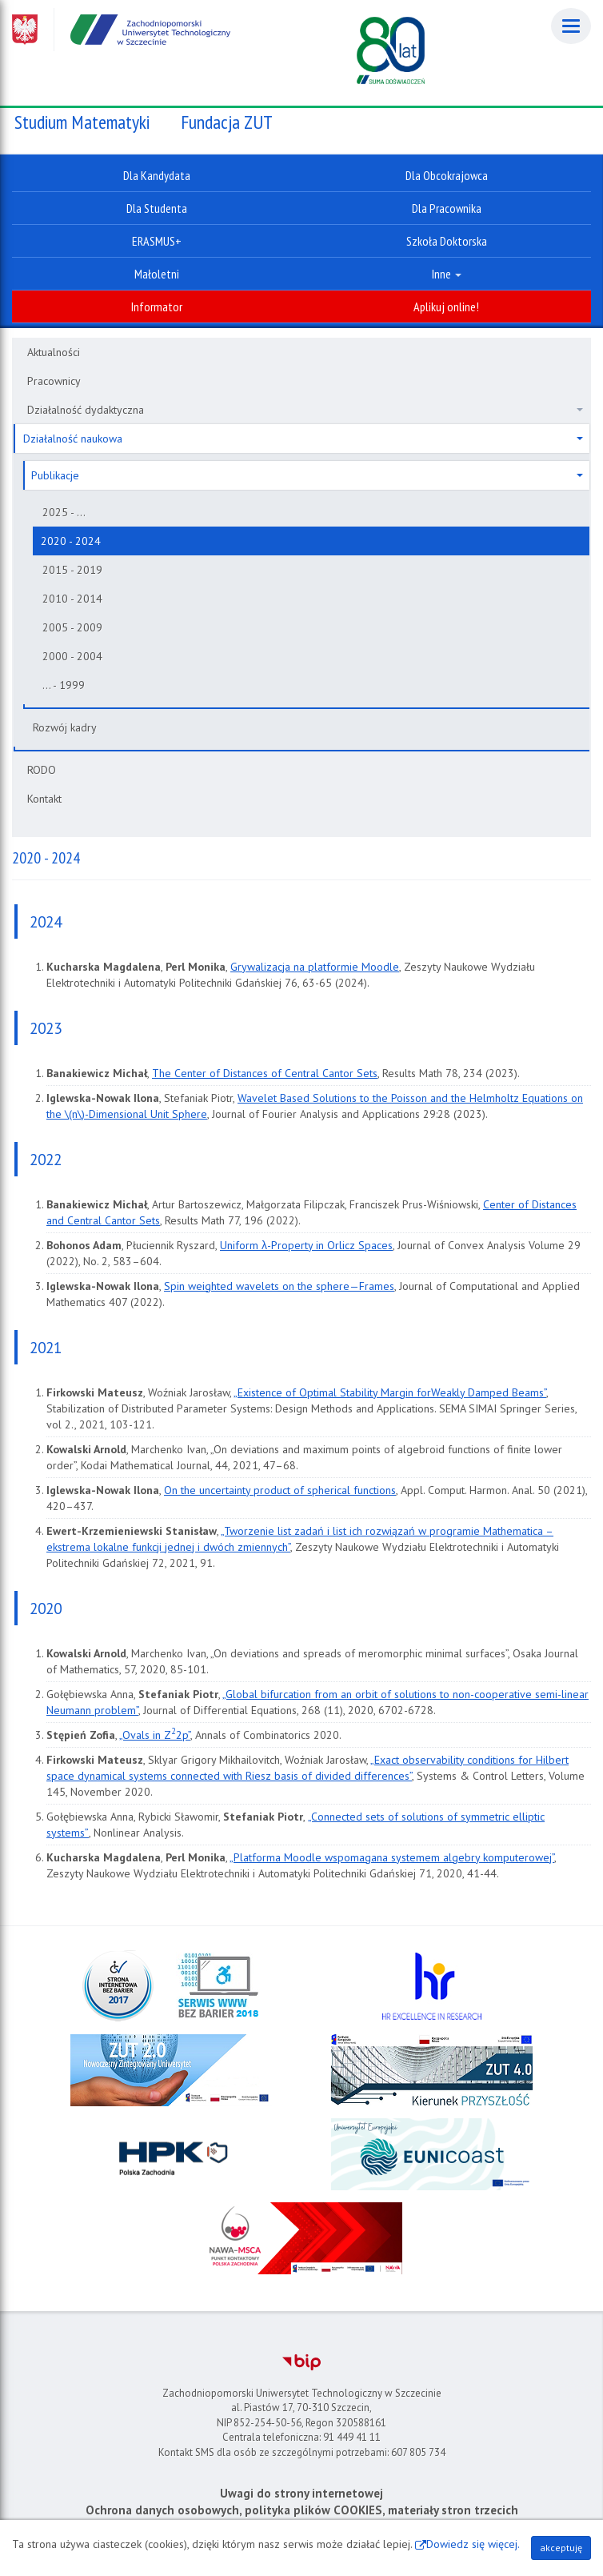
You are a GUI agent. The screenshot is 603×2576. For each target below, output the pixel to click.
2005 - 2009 (72, 627)
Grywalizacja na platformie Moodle (314, 966)
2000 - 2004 (72, 656)
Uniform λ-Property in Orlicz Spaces (306, 1245)
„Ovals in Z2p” (154, 1735)
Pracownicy (54, 381)
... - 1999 (63, 685)
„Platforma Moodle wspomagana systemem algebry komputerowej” (392, 1857)
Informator (156, 306)
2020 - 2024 (71, 541)
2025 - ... (64, 512)
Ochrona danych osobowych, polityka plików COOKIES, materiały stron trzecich (302, 2510)
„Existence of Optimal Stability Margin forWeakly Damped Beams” (390, 1392)
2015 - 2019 (72, 570)
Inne (446, 274)
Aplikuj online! (446, 306)
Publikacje (307, 475)
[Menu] (571, 26)
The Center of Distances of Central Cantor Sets (264, 1073)
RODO (41, 770)
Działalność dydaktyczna (305, 410)
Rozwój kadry (65, 727)
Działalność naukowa (303, 438)
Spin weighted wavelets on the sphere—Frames (279, 1286)
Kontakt (44, 798)
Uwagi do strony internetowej (301, 2493)
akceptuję (561, 2548)
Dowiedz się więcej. (473, 2544)
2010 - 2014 (72, 598)
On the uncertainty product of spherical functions (280, 1490)
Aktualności (53, 352)
